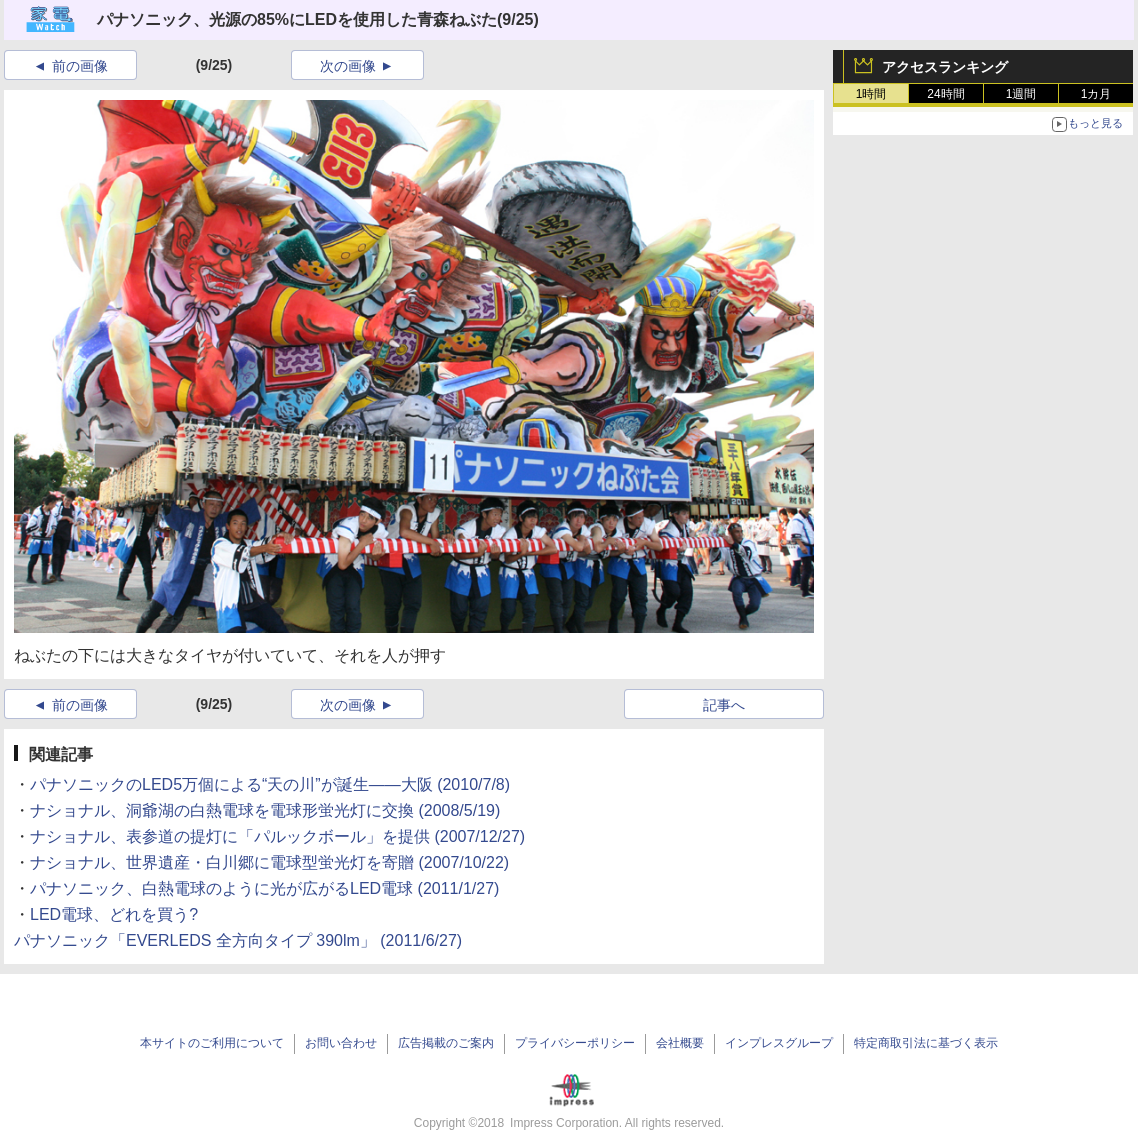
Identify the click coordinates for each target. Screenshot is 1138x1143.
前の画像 (80, 66)
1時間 (871, 94)
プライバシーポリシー (575, 1043)
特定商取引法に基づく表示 (926, 1043)
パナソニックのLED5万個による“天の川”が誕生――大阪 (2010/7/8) (270, 784)
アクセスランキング (945, 67)
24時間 (945, 94)
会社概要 (680, 1043)
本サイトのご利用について (212, 1043)
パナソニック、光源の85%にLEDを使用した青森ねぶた (297, 19)
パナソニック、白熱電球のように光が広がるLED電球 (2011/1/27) (264, 888)
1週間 (1021, 94)
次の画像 (348, 66)
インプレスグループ (779, 1043)
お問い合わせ (341, 1043)
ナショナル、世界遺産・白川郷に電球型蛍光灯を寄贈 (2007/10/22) (269, 862)
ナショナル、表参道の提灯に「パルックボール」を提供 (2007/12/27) (277, 836)
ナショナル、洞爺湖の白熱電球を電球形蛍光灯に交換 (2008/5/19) (265, 810)
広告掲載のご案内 (446, 1043)
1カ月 (1096, 94)
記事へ (724, 705)
